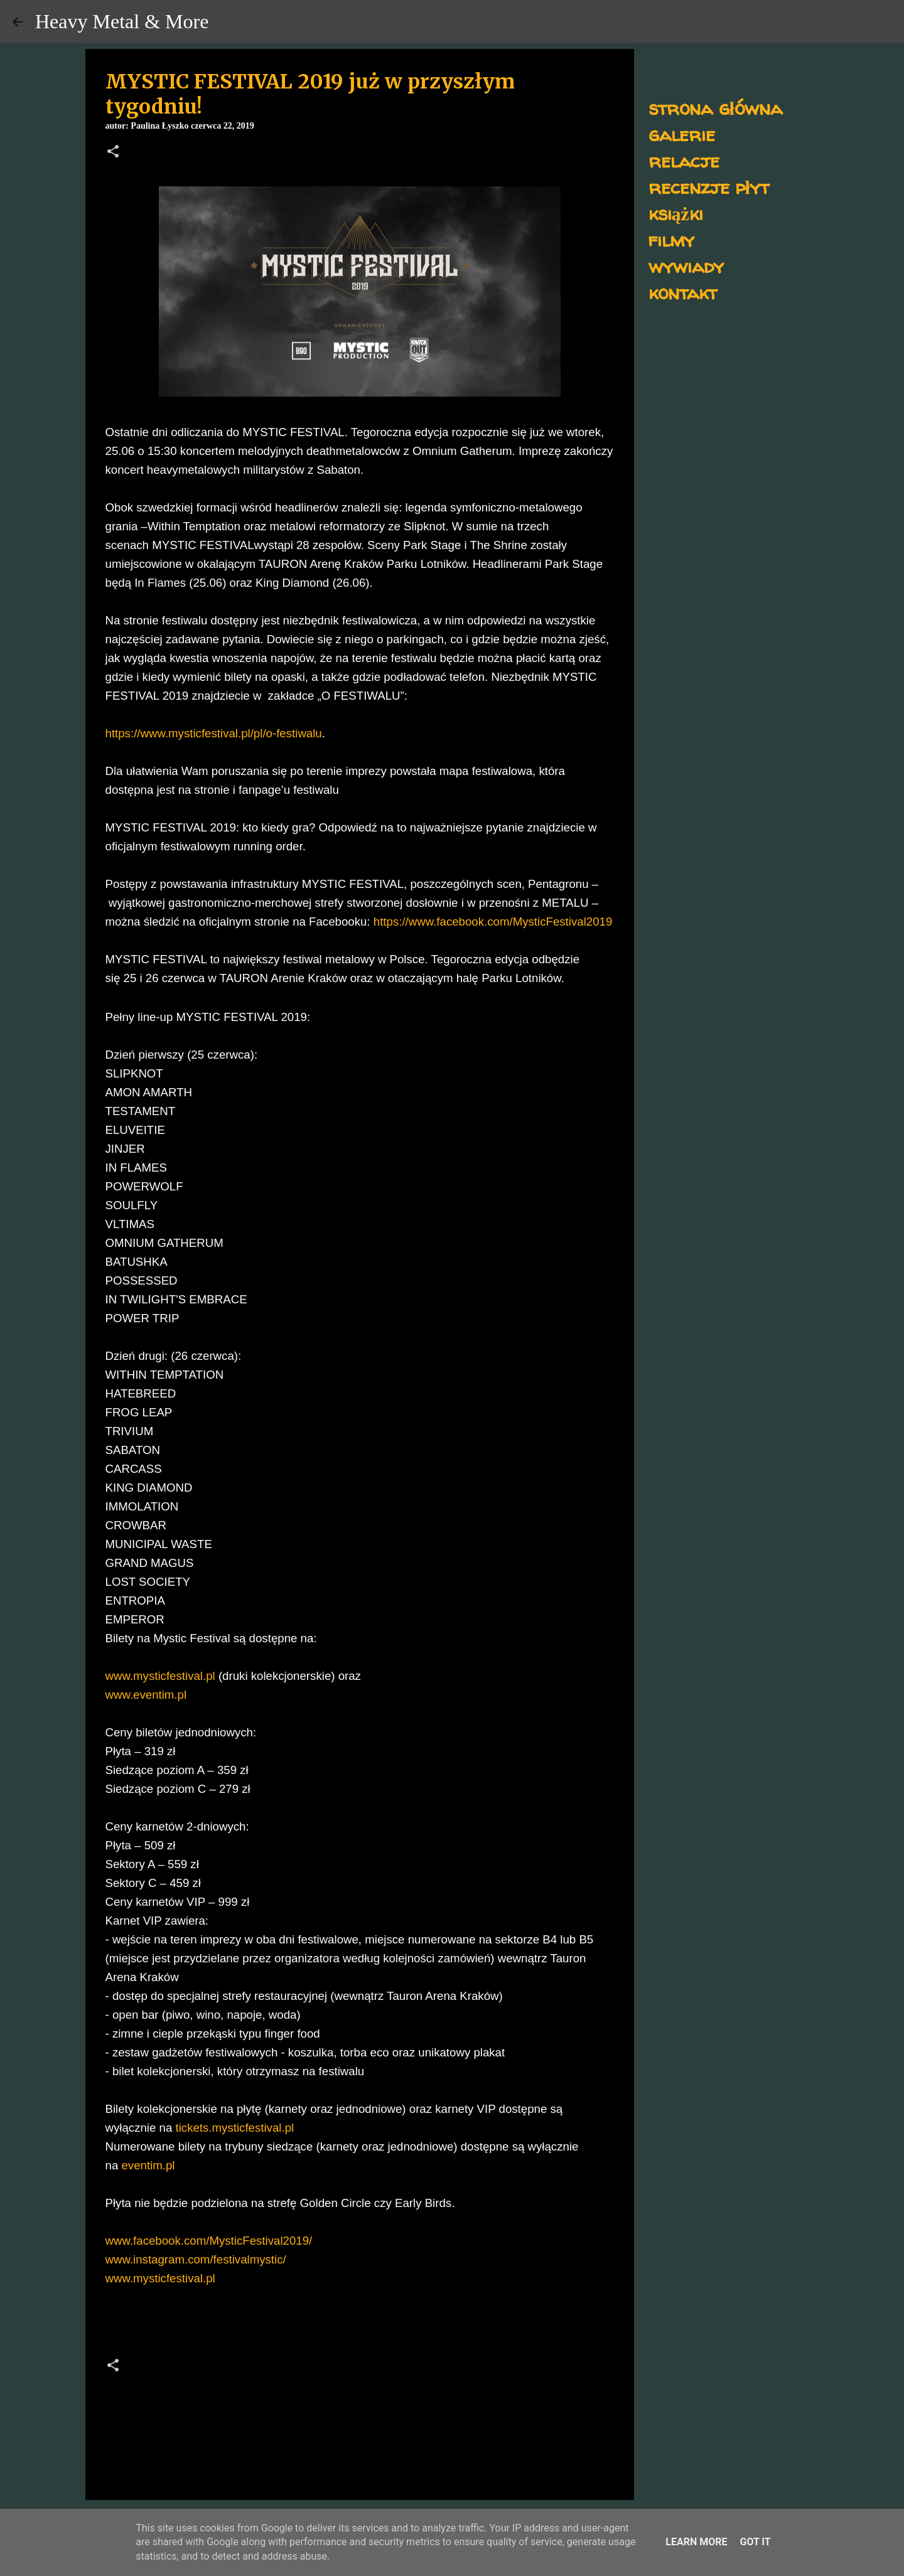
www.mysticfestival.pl (160, 1675)
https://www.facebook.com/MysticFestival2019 (493, 921)
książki (675, 213)
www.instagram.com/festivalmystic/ (195, 2259)
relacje (683, 160)
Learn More (696, 2542)
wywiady (686, 266)
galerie (681, 134)
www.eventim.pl (146, 1694)
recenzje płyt (708, 187)
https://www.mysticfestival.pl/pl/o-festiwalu (213, 733)
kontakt (682, 292)
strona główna (715, 107)
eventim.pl (148, 2165)
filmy (671, 239)
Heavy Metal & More (121, 21)
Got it (755, 2542)
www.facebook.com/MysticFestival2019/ (209, 2240)
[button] (113, 152)
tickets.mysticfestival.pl (235, 2127)
